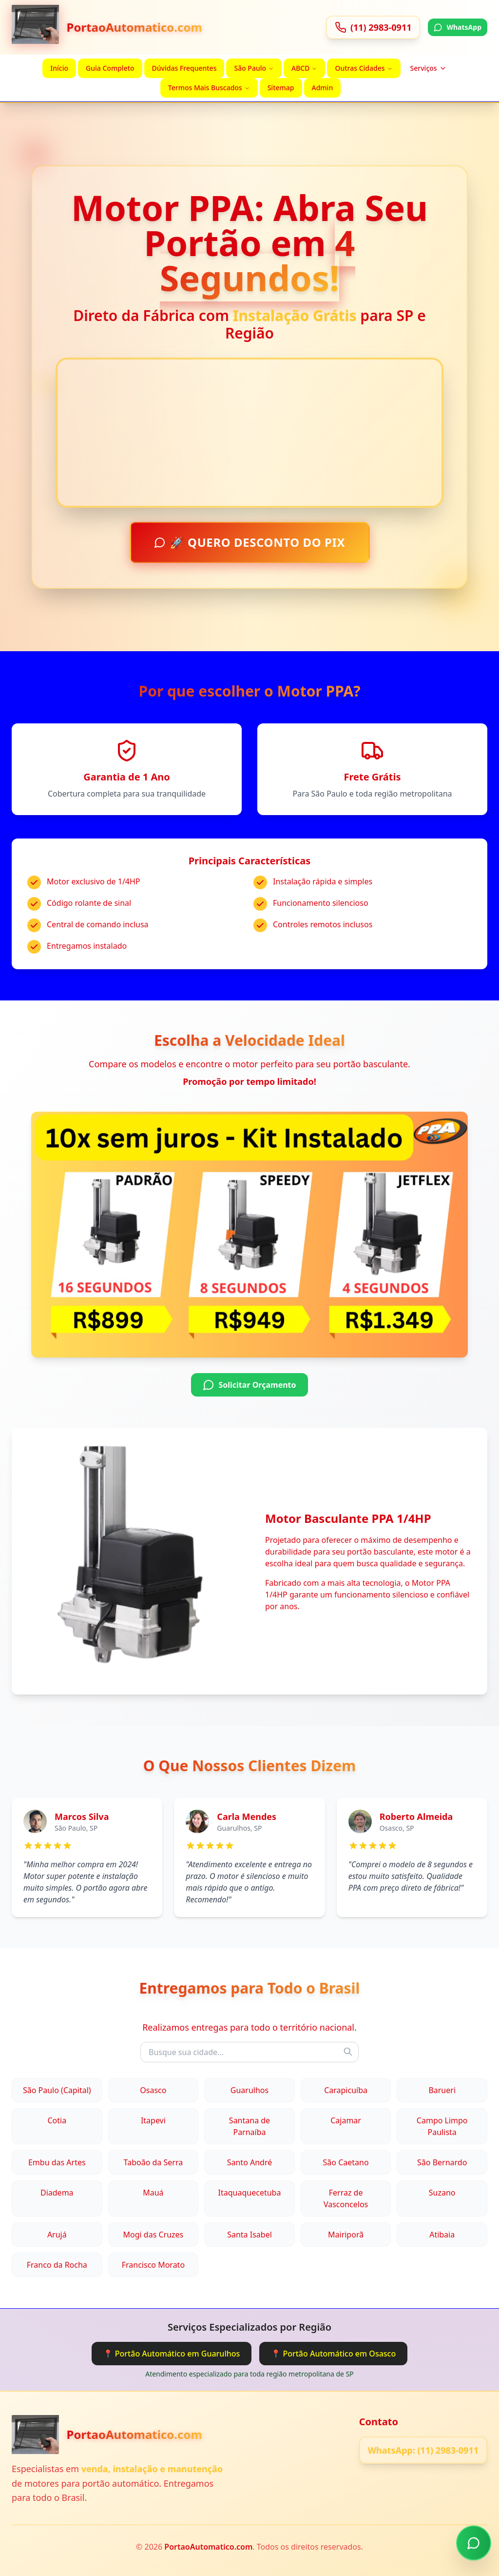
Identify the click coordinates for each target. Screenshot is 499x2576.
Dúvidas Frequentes (184, 68)
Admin (322, 87)
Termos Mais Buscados (209, 87)
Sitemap (281, 87)
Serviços (428, 68)
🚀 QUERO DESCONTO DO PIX (249, 543)
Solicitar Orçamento (249, 1385)
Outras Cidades (363, 68)
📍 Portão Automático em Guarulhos (171, 2354)
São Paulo (254, 68)
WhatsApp (457, 27)
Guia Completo (110, 68)
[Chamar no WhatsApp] (473, 2542)
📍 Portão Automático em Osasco (333, 2354)
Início (59, 68)
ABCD (304, 68)
